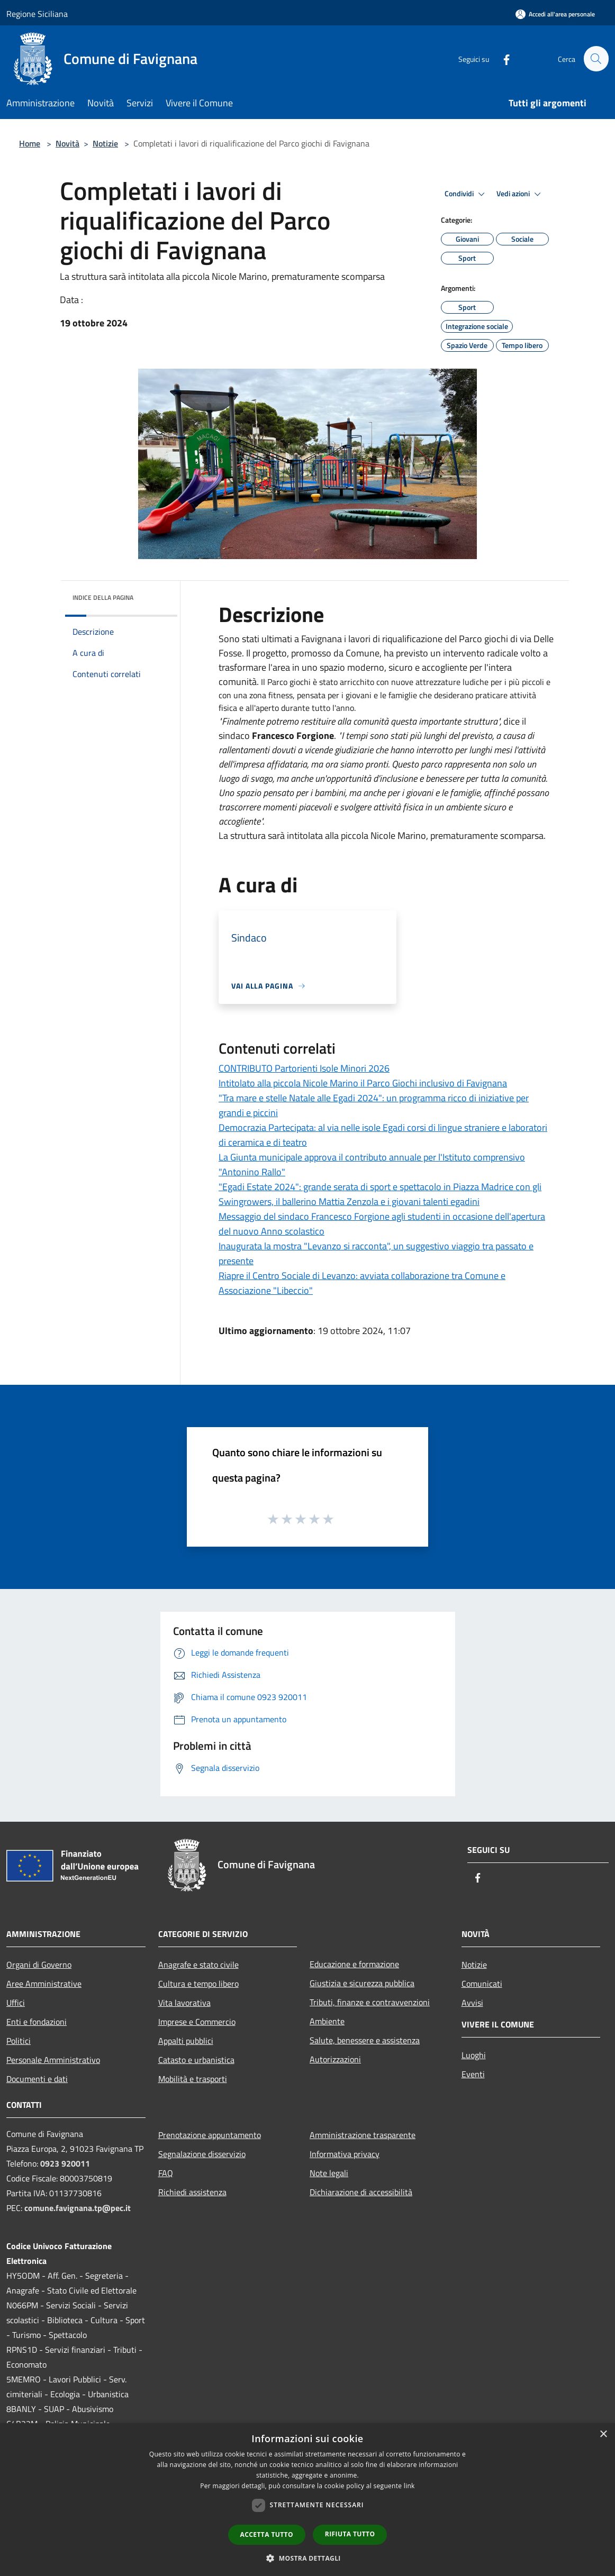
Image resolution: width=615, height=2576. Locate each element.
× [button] (603, 2434)
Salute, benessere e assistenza (365, 2040)
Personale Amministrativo (53, 2059)
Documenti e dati (37, 2078)
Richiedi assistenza (192, 2192)
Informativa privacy (344, 2154)
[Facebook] (501, 58)
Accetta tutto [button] (266, 2534)
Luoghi (474, 2055)
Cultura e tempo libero (198, 1983)
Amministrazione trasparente (362, 2135)
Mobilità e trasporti (192, 2078)
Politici (18, 2040)
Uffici (15, 2002)
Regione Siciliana (37, 13)
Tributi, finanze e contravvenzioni (370, 2002)
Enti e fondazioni (36, 2021)
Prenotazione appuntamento (209, 2135)
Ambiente (327, 2021)
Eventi (473, 2074)
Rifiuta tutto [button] (350, 2533)
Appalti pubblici (185, 2040)
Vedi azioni (520, 194)
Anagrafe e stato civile (198, 1964)
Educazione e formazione (354, 1964)
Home (29, 143)
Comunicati (482, 1983)
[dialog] (307, 2499)
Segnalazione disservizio (202, 2154)
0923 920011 (65, 2163)
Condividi (466, 194)
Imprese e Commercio (197, 2021)
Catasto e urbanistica (196, 2059)
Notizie (105, 143)
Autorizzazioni (335, 2059)
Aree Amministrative (44, 1983)
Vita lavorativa (184, 2002)
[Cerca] (596, 58)
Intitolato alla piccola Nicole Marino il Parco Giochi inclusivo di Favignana (363, 1083)
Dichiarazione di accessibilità (361, 2192)
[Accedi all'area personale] (555, 14)
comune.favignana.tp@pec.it (77, 2208)
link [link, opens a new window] (409, 2485)
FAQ (165, 2173)
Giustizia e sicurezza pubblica (362, 1983)
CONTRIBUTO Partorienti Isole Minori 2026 (304, 1068)
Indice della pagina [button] (103, 597)
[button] (307, 2558)
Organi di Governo (38, 1964)
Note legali (329, 2173)
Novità (67, 143)
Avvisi (472, 2002)
